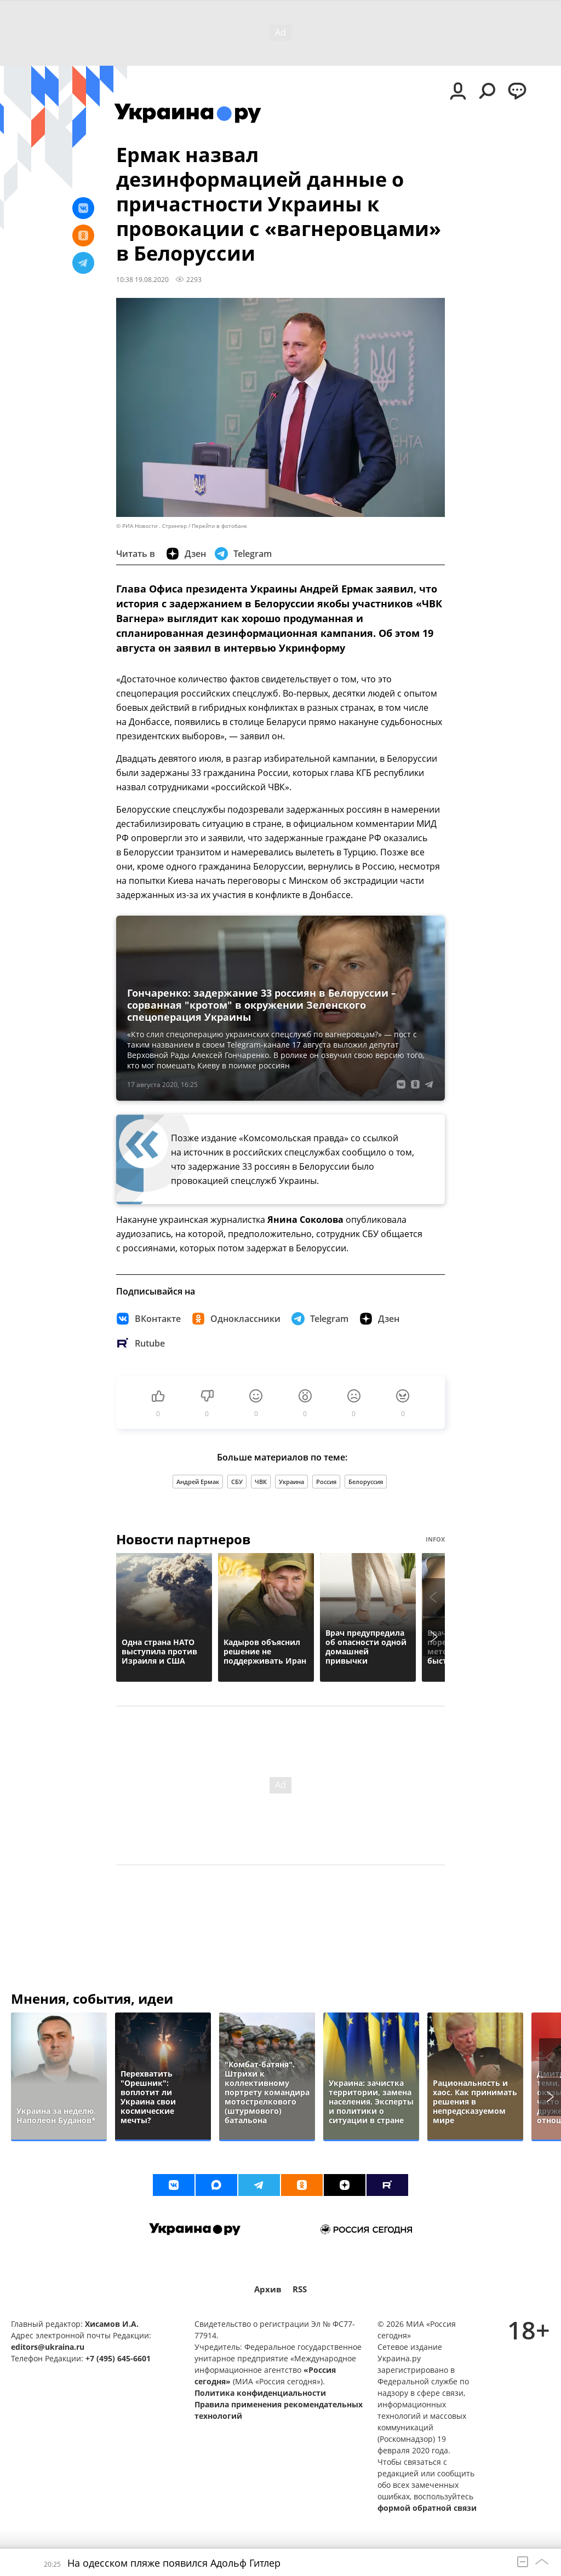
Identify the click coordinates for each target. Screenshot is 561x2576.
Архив (268, 2289)
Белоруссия (365, 1481)
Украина (291, 1481)
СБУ (237, 1481)
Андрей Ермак (197, 1481)
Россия (326, 1481)
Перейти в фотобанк (219, 526)
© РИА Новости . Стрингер (151, 526)
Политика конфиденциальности (260, 2393)
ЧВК (261, 1481)
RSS (300, 2289)
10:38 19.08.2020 (142, 279)
